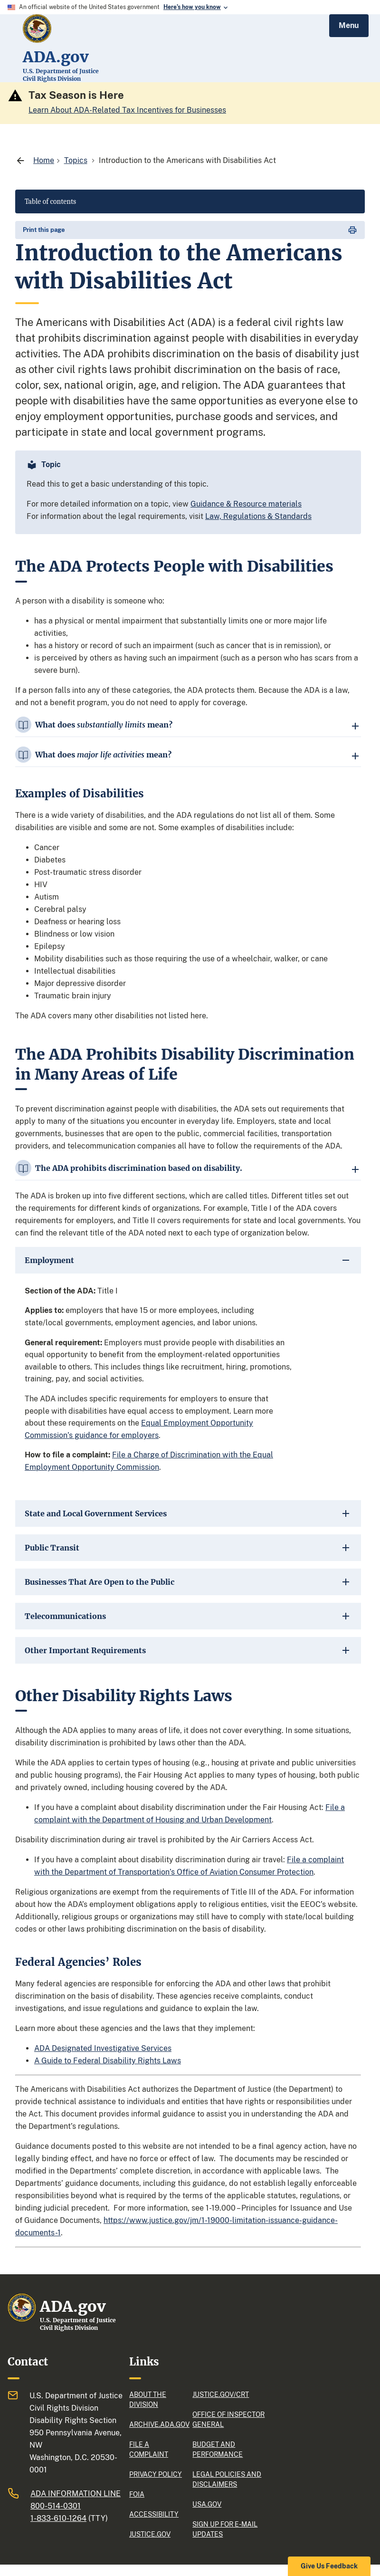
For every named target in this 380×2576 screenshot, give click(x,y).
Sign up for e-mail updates (224, 2529)
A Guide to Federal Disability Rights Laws (107, 2060)
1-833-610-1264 (58, 2518)
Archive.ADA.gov (157, 2424)
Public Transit (52, 1547)
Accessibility (154, 2514)
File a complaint (148, 2449)
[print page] (190, 230)
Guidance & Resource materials (246, 503)
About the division (147, 2399)
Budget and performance (217, 2449)
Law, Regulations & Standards (258, 516)
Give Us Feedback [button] (329, 2566)
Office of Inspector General (228, 2419)
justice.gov (150, 2534)
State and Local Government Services (96, 1513)
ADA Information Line (75, 2493)
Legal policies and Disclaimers (226, 2479)
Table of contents (50, 201)
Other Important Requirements (85, 1650)
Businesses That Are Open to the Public (99, 1582)
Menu (349, 25)
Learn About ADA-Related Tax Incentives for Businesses (127, 110)
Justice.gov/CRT (220, 2394)
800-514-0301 (55, 2505)
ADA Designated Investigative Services (102, 2048)
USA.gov (206, 2504)
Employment (49, 1260)
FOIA (136, 2494)
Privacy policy (155, 2474)
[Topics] (75, 160)
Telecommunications (65, 1616)
